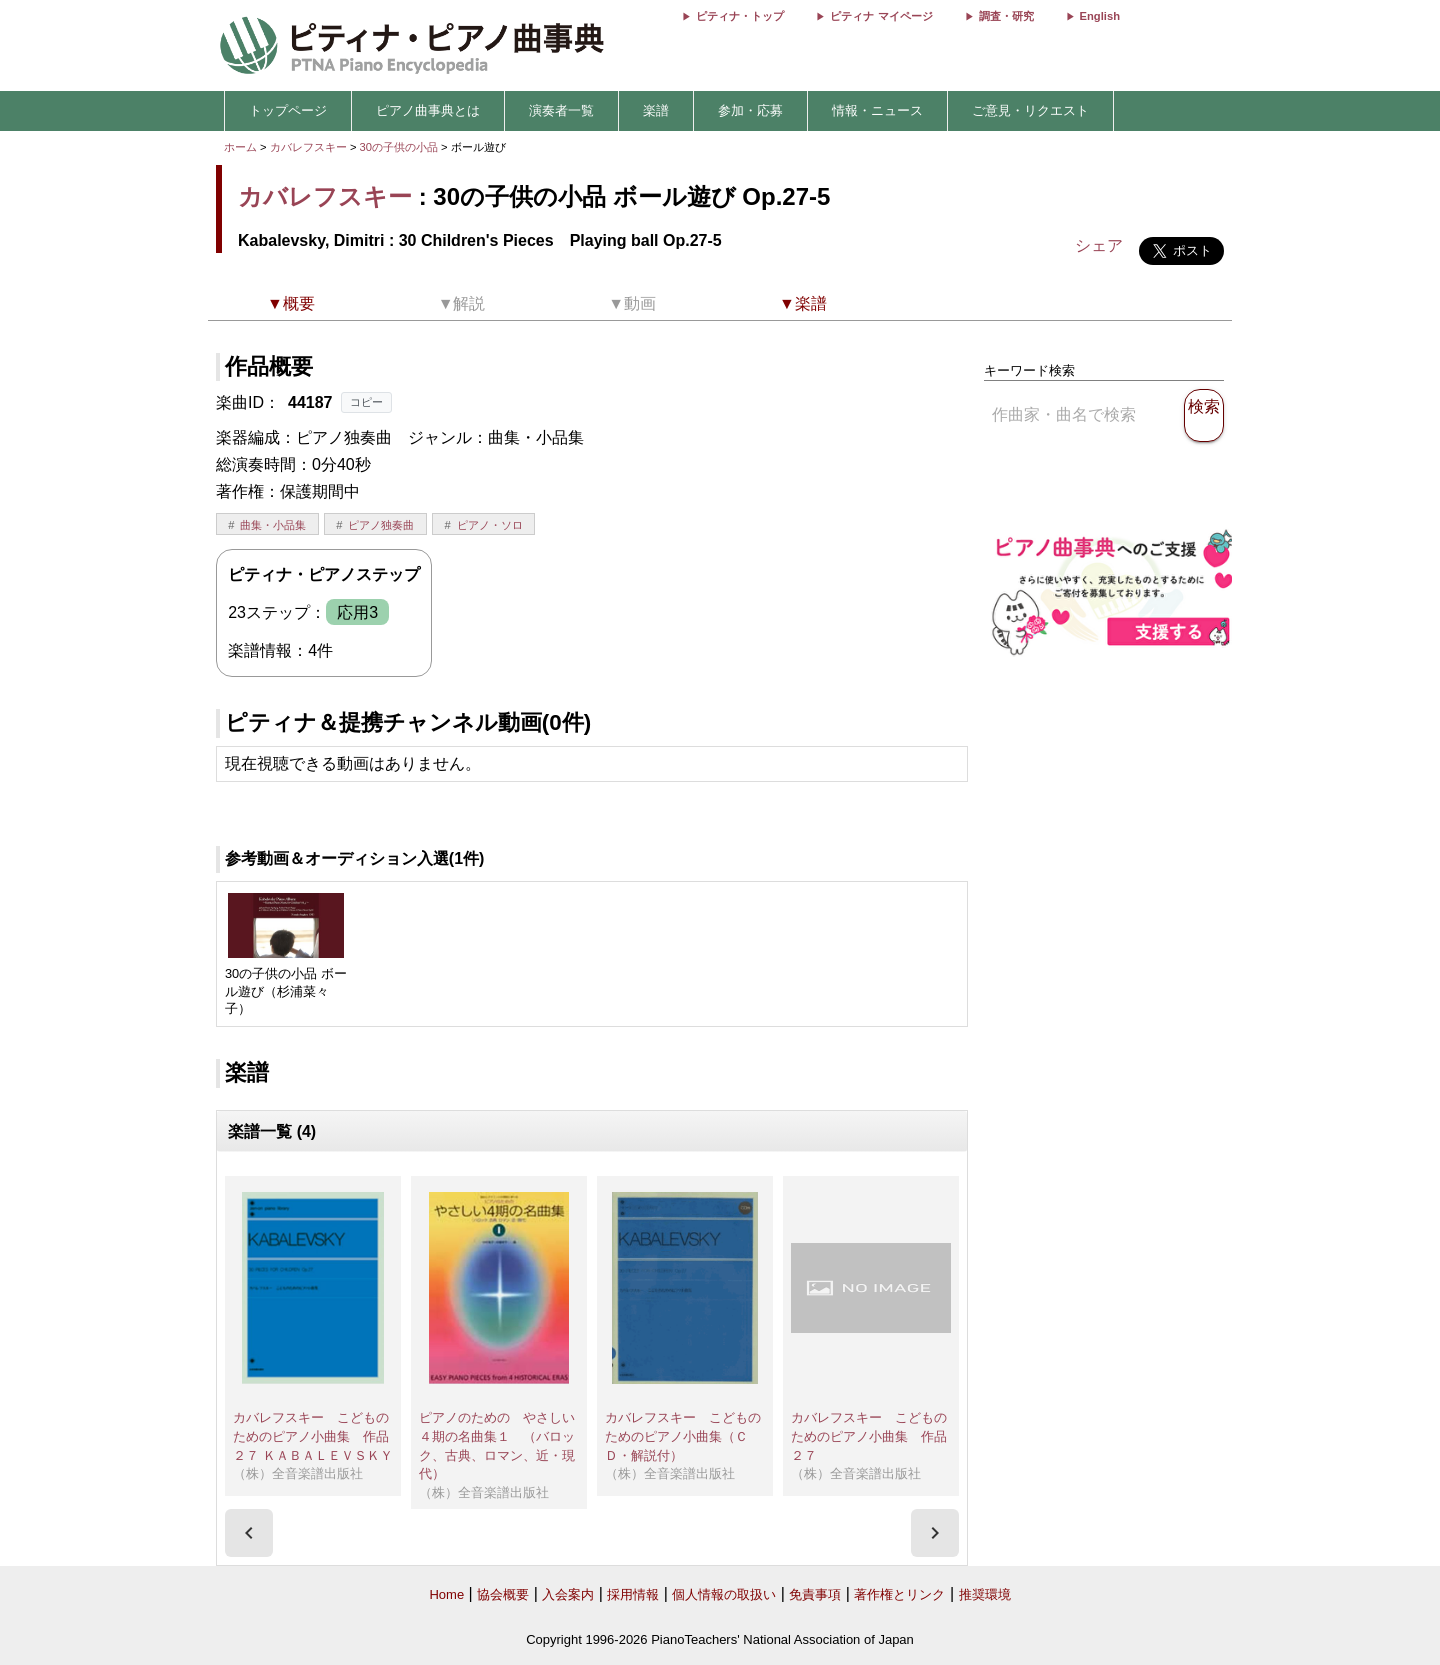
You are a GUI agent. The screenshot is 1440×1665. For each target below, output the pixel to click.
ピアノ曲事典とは (428, 110)
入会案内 (568, 1594)
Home (446, 1594)
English (1100, 16)
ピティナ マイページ (881, 16)
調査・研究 (1006, 16)
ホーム (240, 147)
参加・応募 (750, 110)
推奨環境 (985, 1594)
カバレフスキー (308, 147)
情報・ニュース (877, 110)
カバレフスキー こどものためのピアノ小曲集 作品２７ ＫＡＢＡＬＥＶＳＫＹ (313, 1436)
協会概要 (503, 1594)
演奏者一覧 (561, 110)
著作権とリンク (899, 1594)
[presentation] (249, 1533)
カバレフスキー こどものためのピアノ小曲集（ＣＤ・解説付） (683, 1436)
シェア (1099, 245)
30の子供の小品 (401, 147)
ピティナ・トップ (740, 16)
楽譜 (656, 110)
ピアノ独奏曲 (381, 525)
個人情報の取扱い (724, 1594)
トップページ (288, 110)
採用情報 (633, 1594)
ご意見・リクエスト (1030, 110)
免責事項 (815, 1594)
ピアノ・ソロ (490, 525)
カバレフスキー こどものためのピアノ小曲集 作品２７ (869, 1436)
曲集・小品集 (273, 525)
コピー (366, 402)
